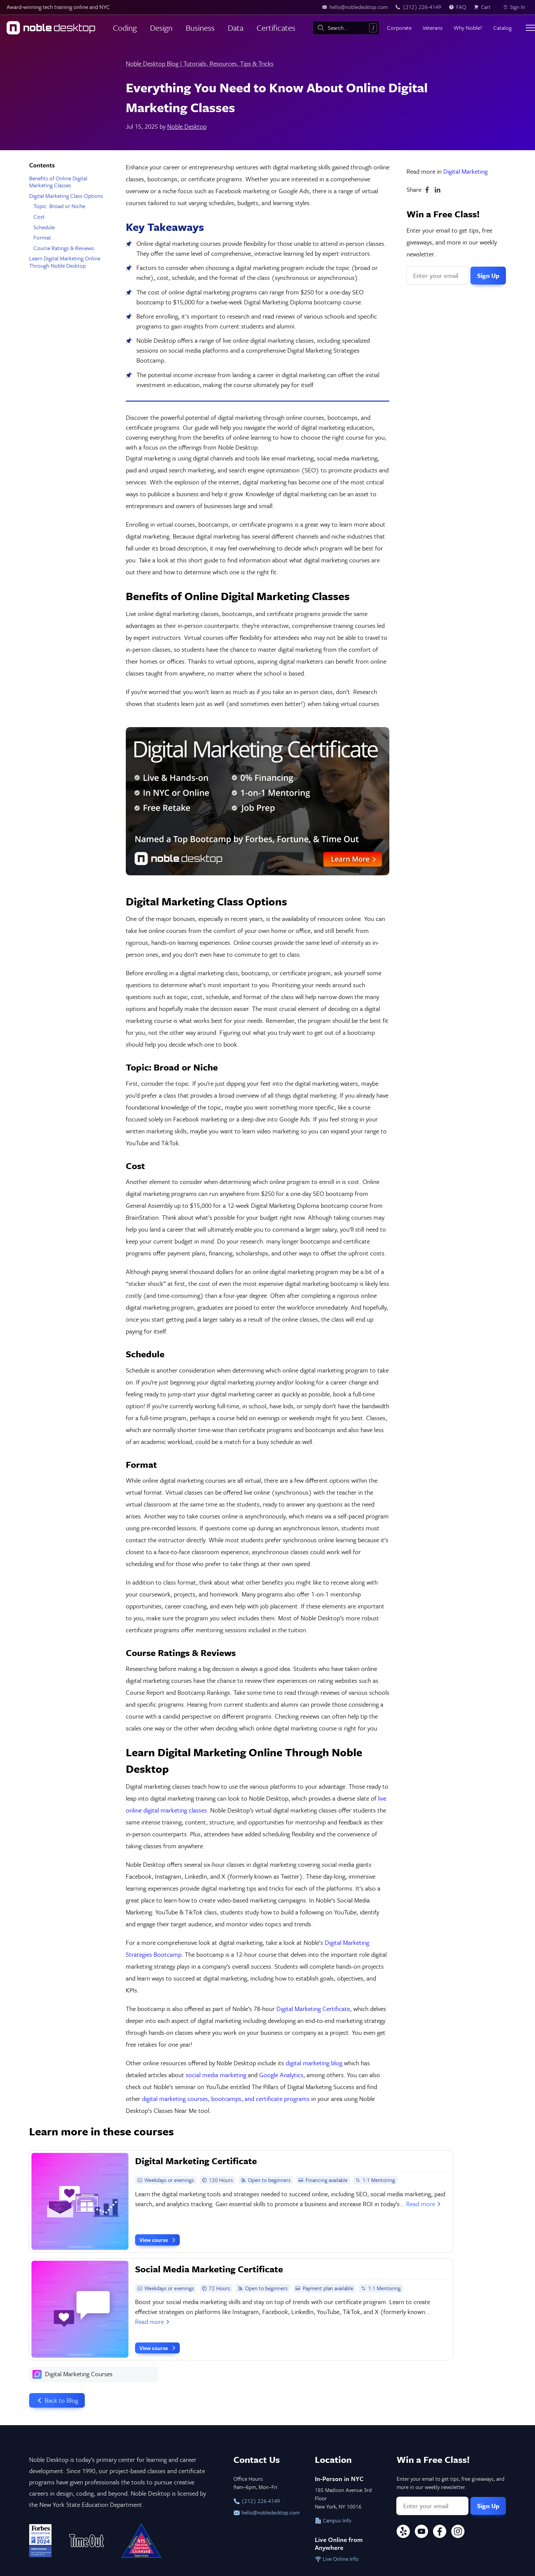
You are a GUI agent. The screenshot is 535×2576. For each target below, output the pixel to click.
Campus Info (333, 2520)
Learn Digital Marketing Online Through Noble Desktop (64, 262)
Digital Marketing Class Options (66, 196)
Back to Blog (57, 2400)
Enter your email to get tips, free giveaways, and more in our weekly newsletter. (452, 242)
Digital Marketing (465, 171)
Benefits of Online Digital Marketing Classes (58, 182)
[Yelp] (403, 2532)
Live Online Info (337, 2559)
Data (235, 27)
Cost (39, 216)
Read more (424, 2203)
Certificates (276, 27)
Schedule (44, 227)
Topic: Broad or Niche (59, 206)
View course (158, 2240)
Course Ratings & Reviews (63, 248)
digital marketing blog (314, 2062)
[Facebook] (439, 2532)
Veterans (432, 27)
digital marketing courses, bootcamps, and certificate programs (226, 2098)
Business (200, 27)
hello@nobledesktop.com (266, 2512)
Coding (125, 27)
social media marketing (216, 2074)
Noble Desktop (187, 126)
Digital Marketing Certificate (313, 2008)
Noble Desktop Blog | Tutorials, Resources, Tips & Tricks (199, 63)
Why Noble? (468, 27)
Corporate (399, 27)
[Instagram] (457, 2532)
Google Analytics (281, 2074)
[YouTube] (421, 2532)
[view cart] (484, 7)
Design (161, 27)
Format (42, 237)
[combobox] (346, 27)
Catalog (502, 27)
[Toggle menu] (530, 27)
